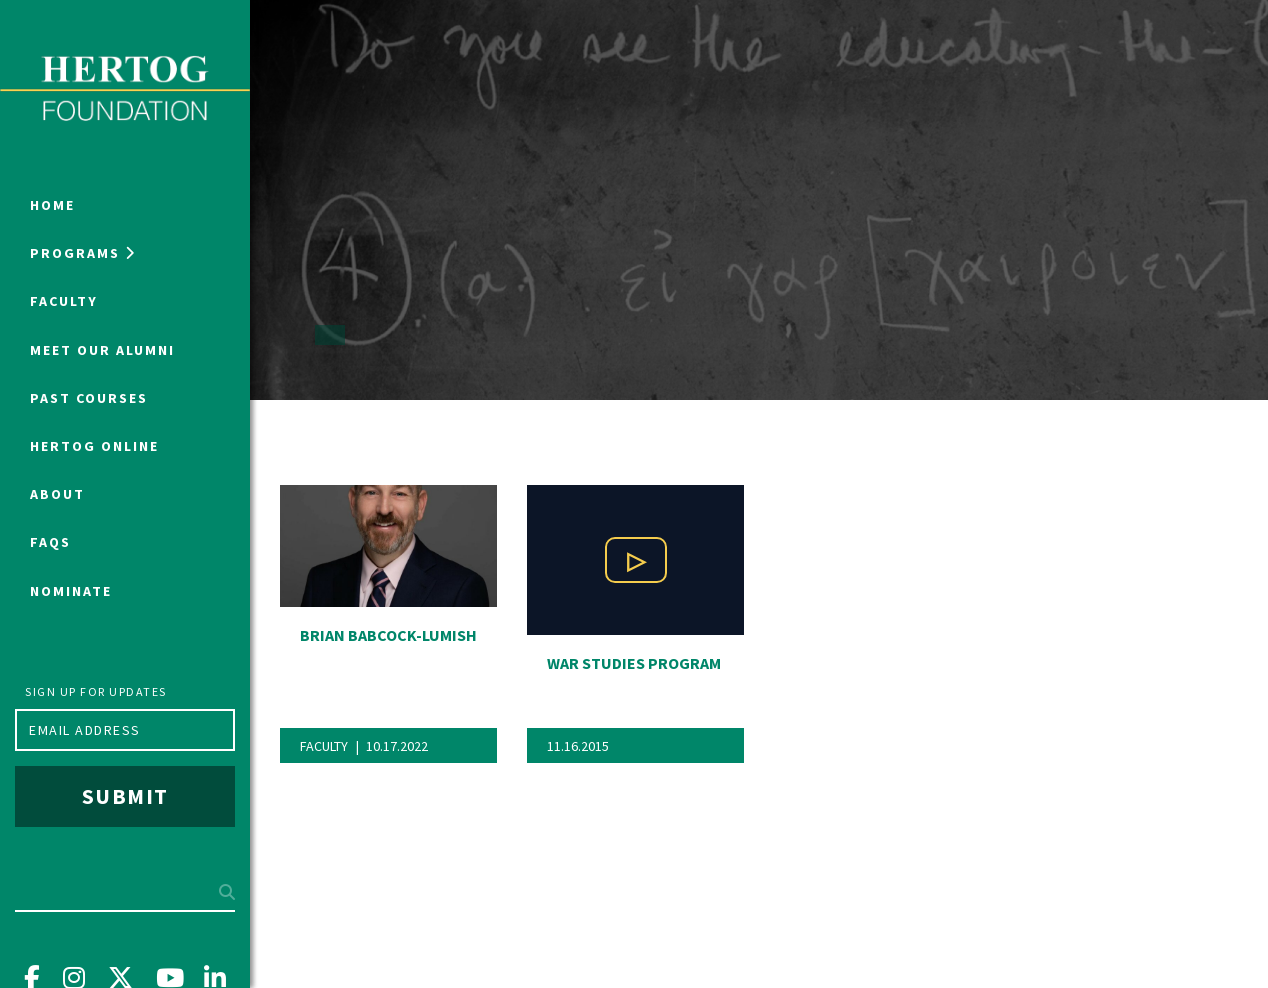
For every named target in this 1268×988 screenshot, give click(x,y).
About (57, 494)
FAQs (50, 542)
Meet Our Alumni (102, 350)
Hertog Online (94, 446)
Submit (125, 796)
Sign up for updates (96, 691)
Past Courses (89, 398)
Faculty (64, 301)
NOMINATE (71, 591)
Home (52, 205)
